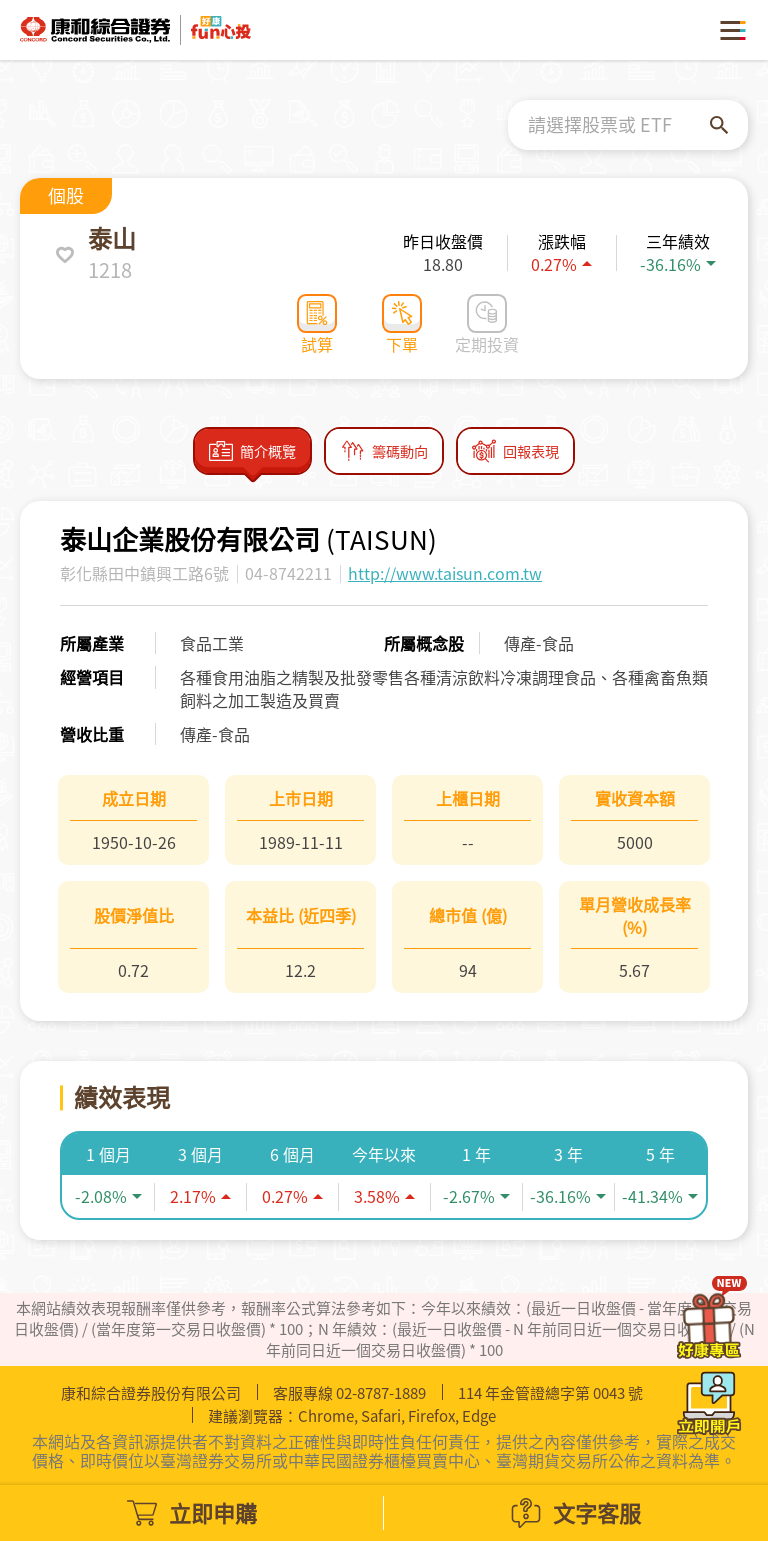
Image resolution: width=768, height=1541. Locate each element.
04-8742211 (288, 578)
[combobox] (619, 125)
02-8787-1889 (381, 1393)
